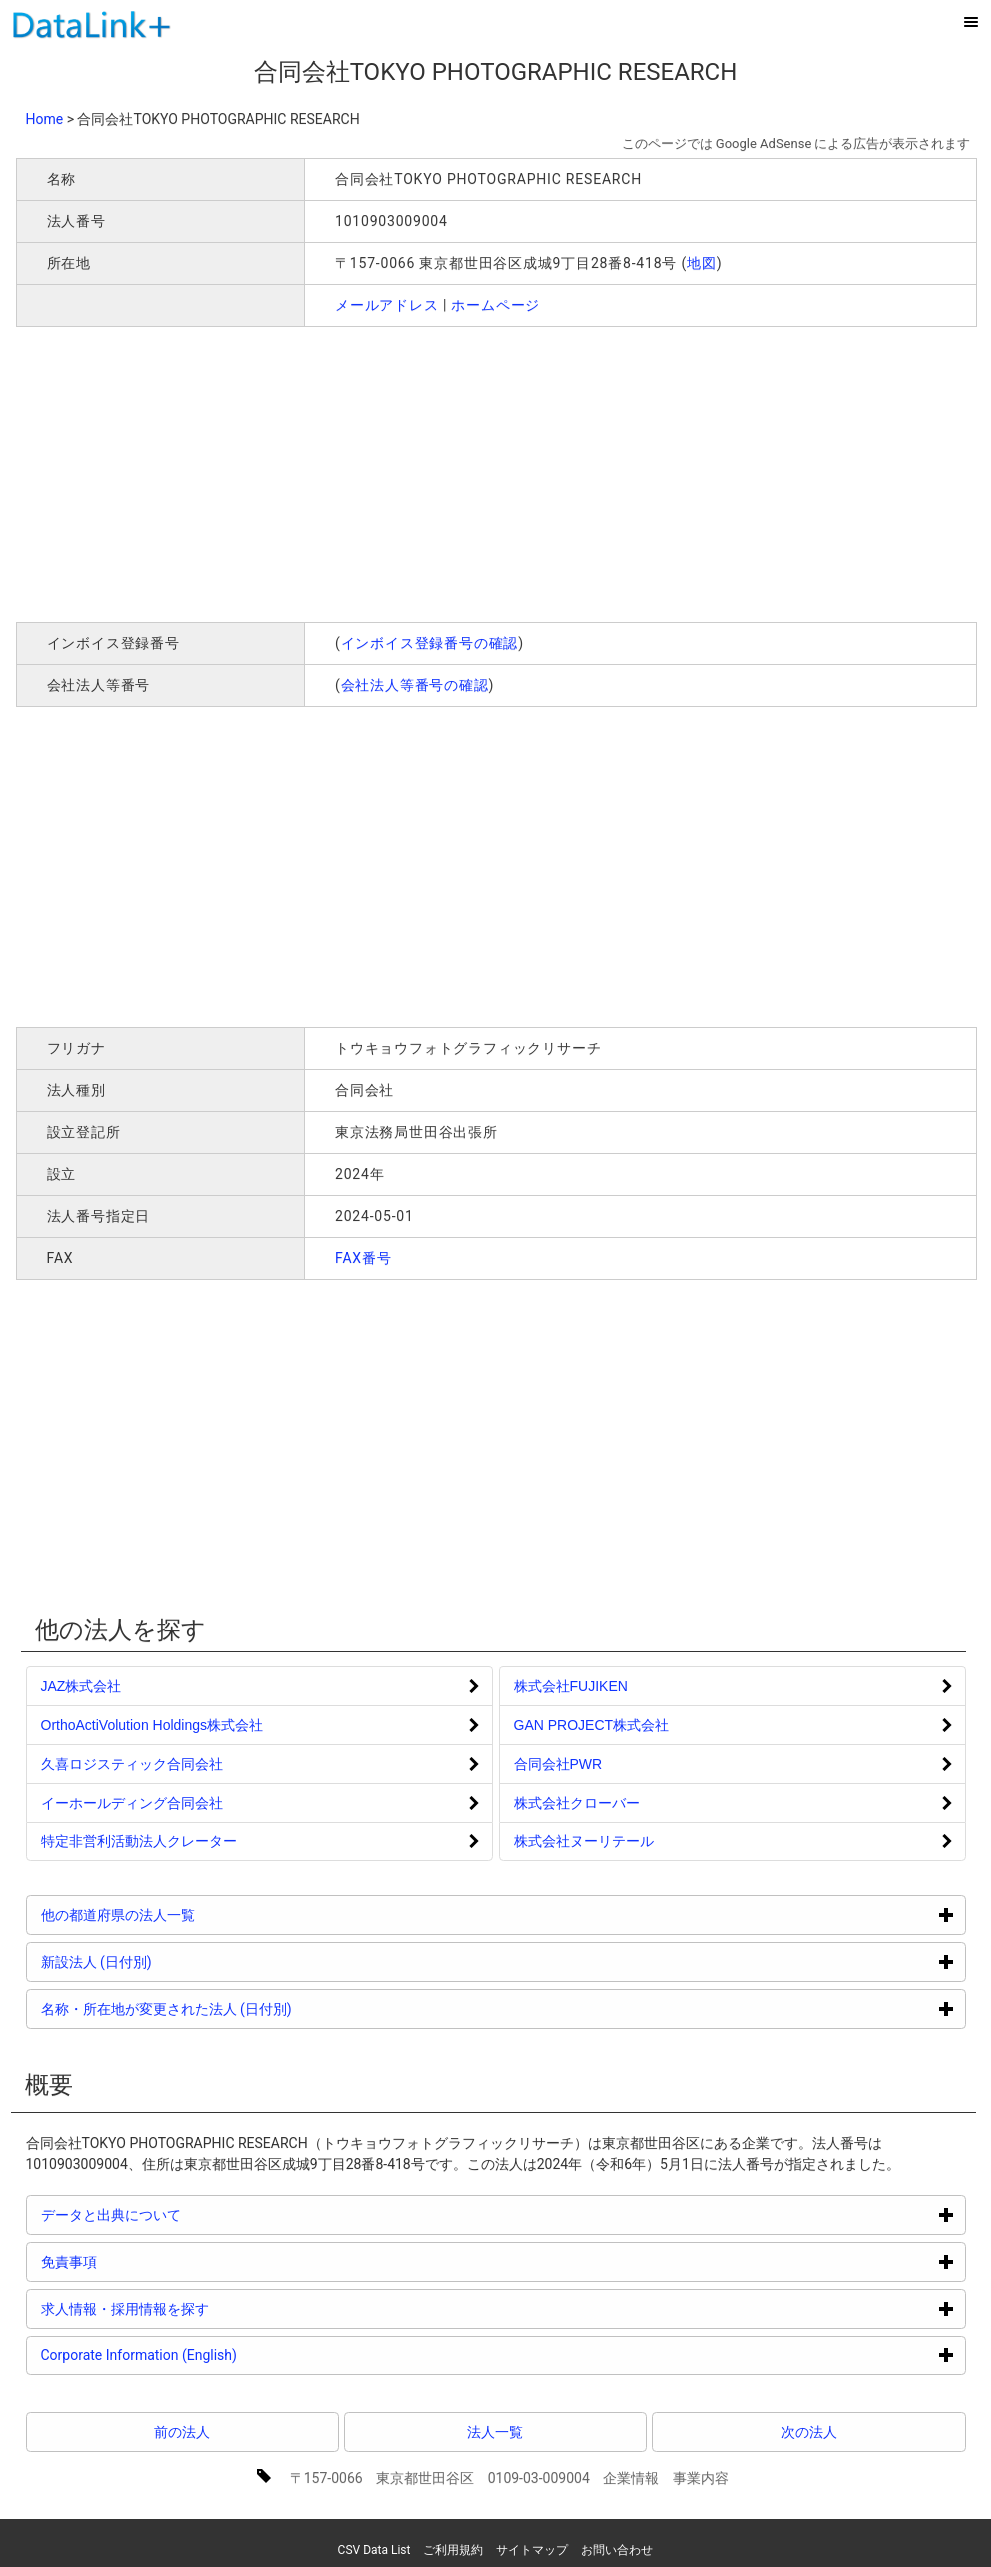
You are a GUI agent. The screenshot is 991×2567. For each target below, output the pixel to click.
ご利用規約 (453, 2550)
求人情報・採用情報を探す (200, 2308)
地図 (702, 263)
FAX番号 (363, 1258)
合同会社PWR (558, 1764)
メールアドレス (387, 305)
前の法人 (182, 2432)
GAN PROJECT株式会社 (592, 1725)
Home (45, 119)
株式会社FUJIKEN (571, 1686)
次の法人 (809, 2432)
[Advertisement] (304, 472)
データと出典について (186, 2214)
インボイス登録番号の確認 (430, 643)
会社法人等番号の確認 (415, 685)
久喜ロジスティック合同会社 (132, 1764)
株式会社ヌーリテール (584, 1841)
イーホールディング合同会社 (132, 1803)
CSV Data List (374, 2550)
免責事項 (144, 2261)
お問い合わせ (617, 2550)
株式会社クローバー (577, 1803)
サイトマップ (532, 2550)
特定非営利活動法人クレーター (139, 1841)
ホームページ (495, 305)
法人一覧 (495, 2432)
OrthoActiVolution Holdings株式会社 (152, 1725)
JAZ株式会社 (81, 1686)
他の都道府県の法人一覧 (193, 1914)
